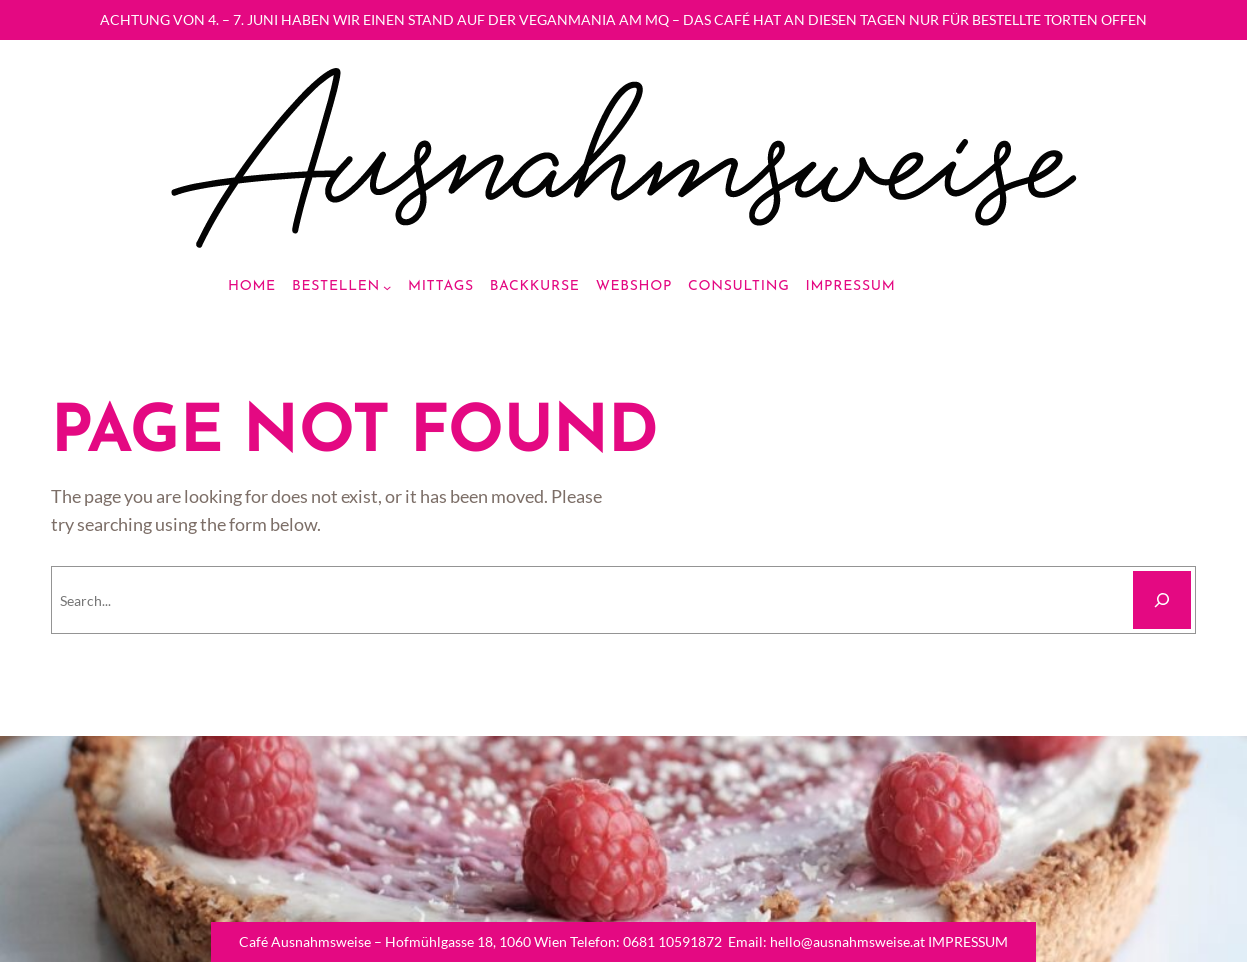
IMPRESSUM (968, 941)
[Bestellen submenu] (387, 287)
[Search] (1162, 600)
